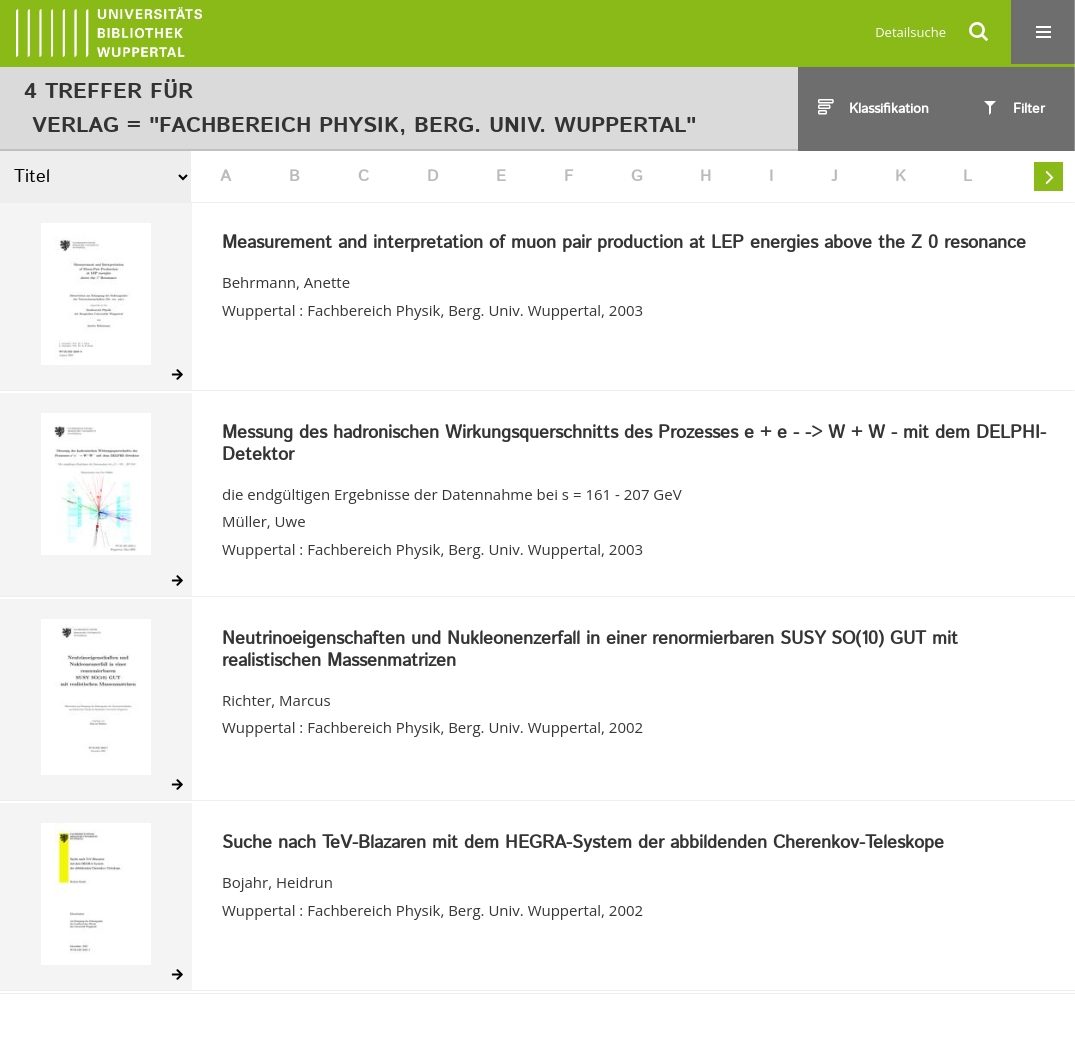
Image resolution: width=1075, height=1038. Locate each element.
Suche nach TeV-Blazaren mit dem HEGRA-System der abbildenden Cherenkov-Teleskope (583, 844)
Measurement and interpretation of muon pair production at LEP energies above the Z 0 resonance (624, 244)
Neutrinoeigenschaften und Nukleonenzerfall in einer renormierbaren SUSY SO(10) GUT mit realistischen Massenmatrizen (590, 650)
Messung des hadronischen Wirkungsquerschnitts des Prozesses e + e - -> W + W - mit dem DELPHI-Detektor (634, 444)
